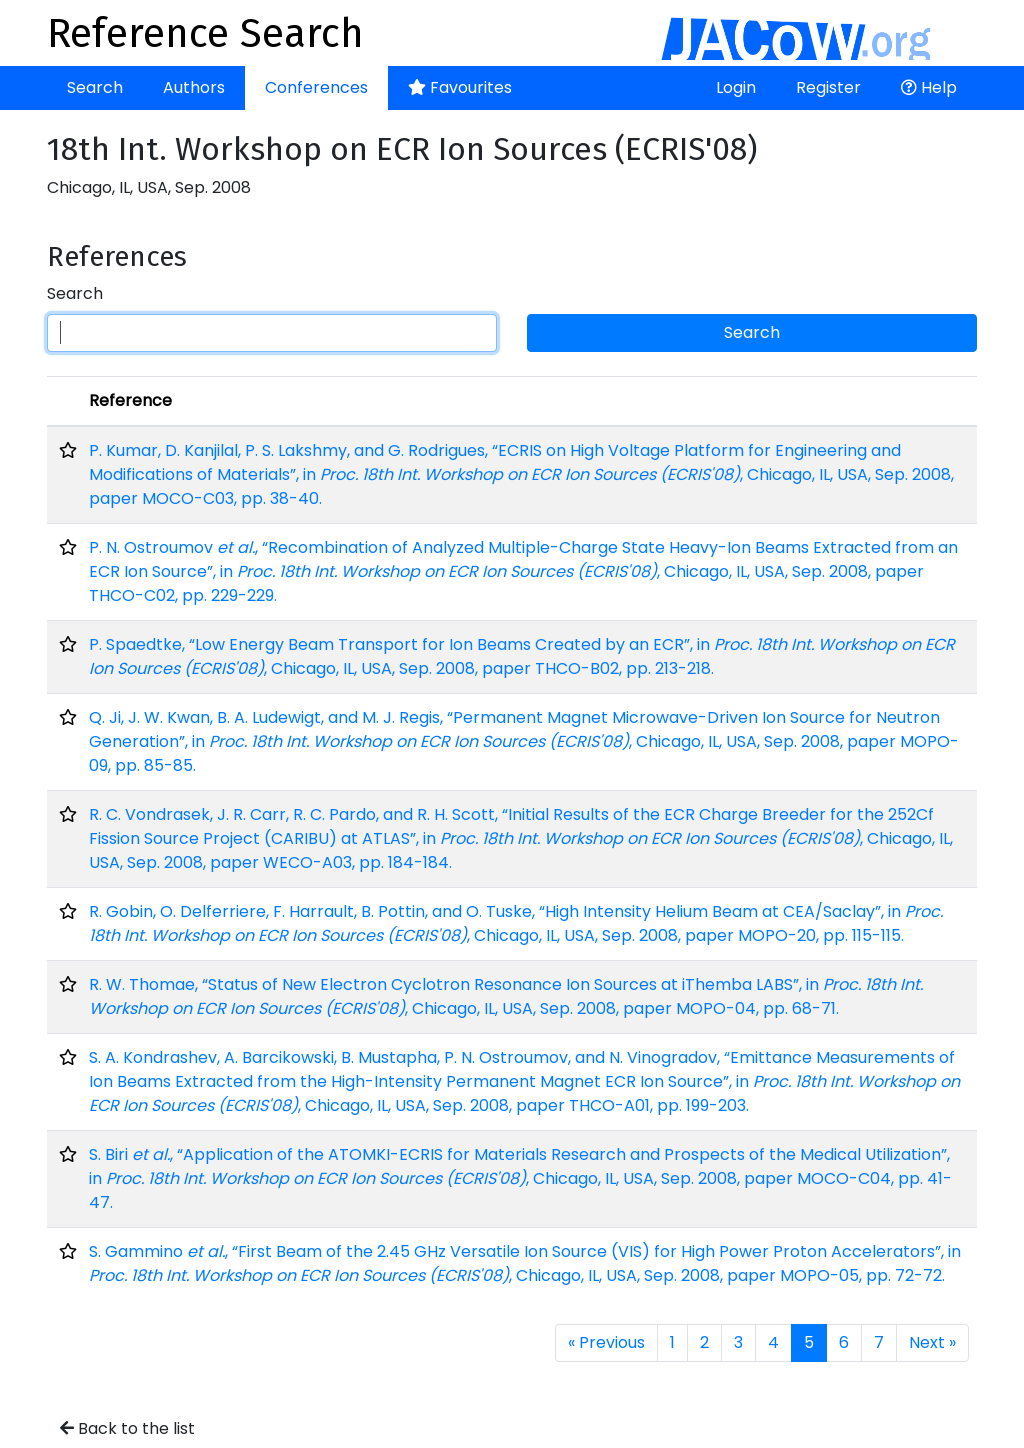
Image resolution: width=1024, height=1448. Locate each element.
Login (736, 87)
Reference (130, 400)
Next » (932, 1342)
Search (95, 87)
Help (929, 87)
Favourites (460, 87)
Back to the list (127, 1428)
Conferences (316, 87)
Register (828, 87)
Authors (194, 87)
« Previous (606, 1342)
